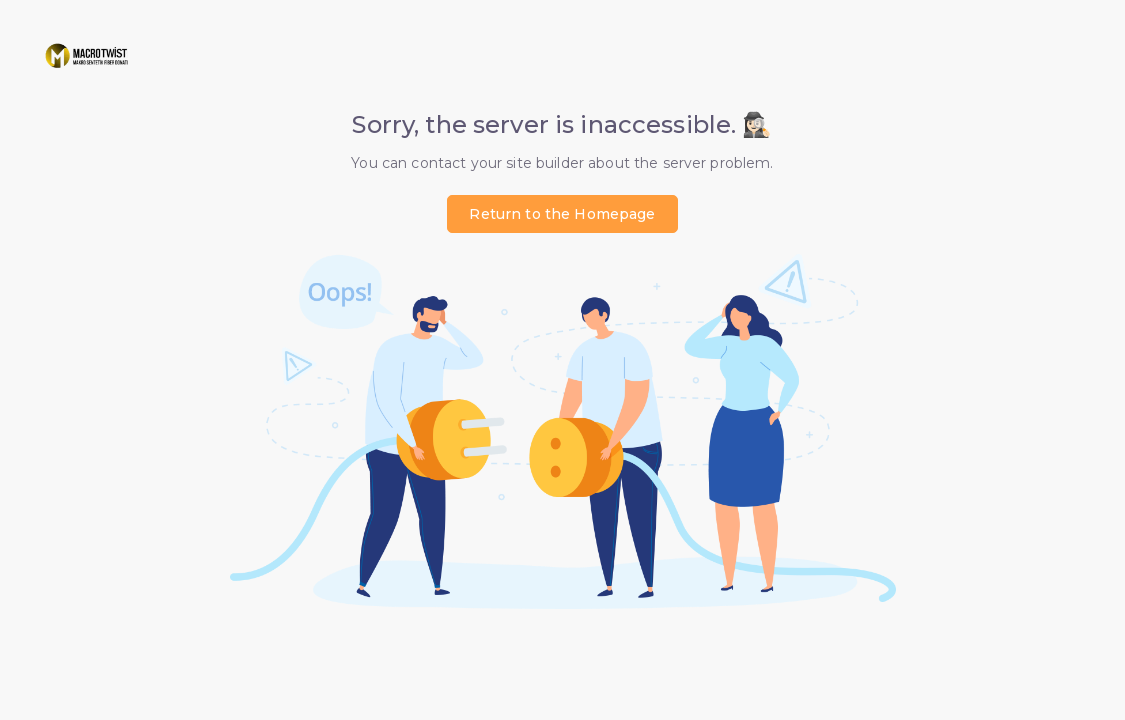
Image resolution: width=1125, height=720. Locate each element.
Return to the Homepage (562, 214)
